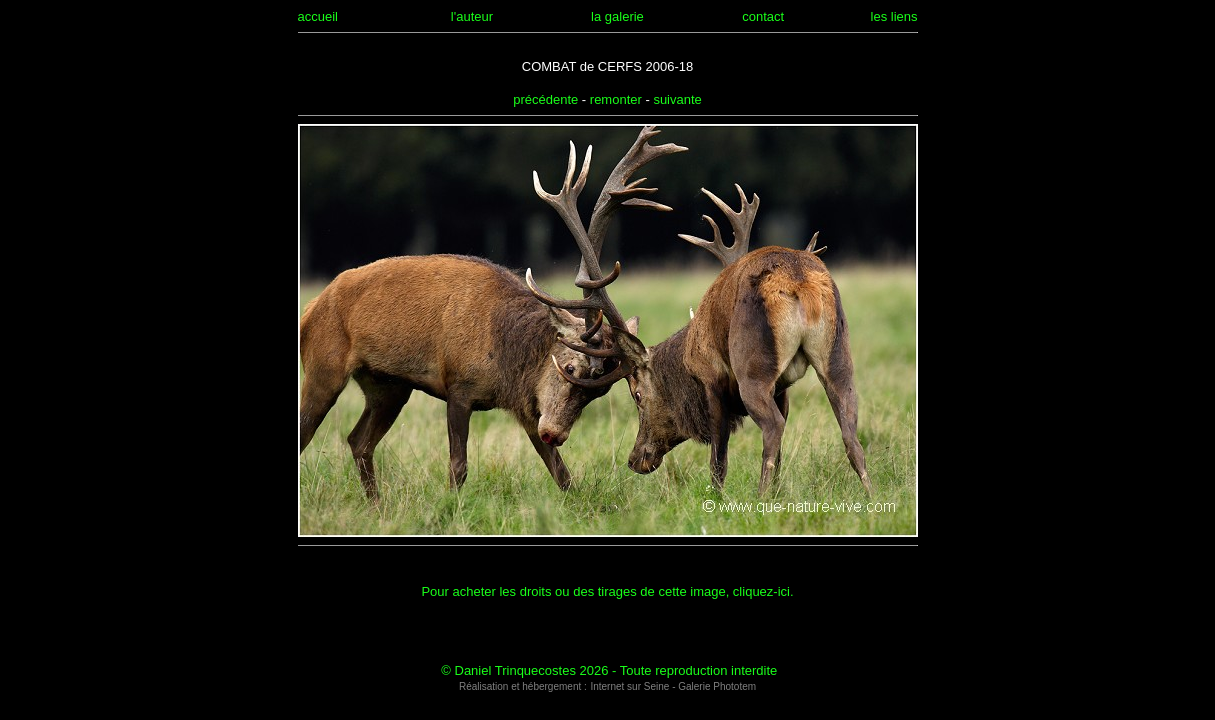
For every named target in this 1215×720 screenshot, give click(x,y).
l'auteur (472, 16)
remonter (616, 99)
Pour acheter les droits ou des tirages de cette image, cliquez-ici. (607, 591)
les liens (894, 16)
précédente (545, 99)
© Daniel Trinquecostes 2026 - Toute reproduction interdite (609, 670)
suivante (677, 99)
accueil (318, 16)
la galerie (617, 16)
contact (763, 16)
